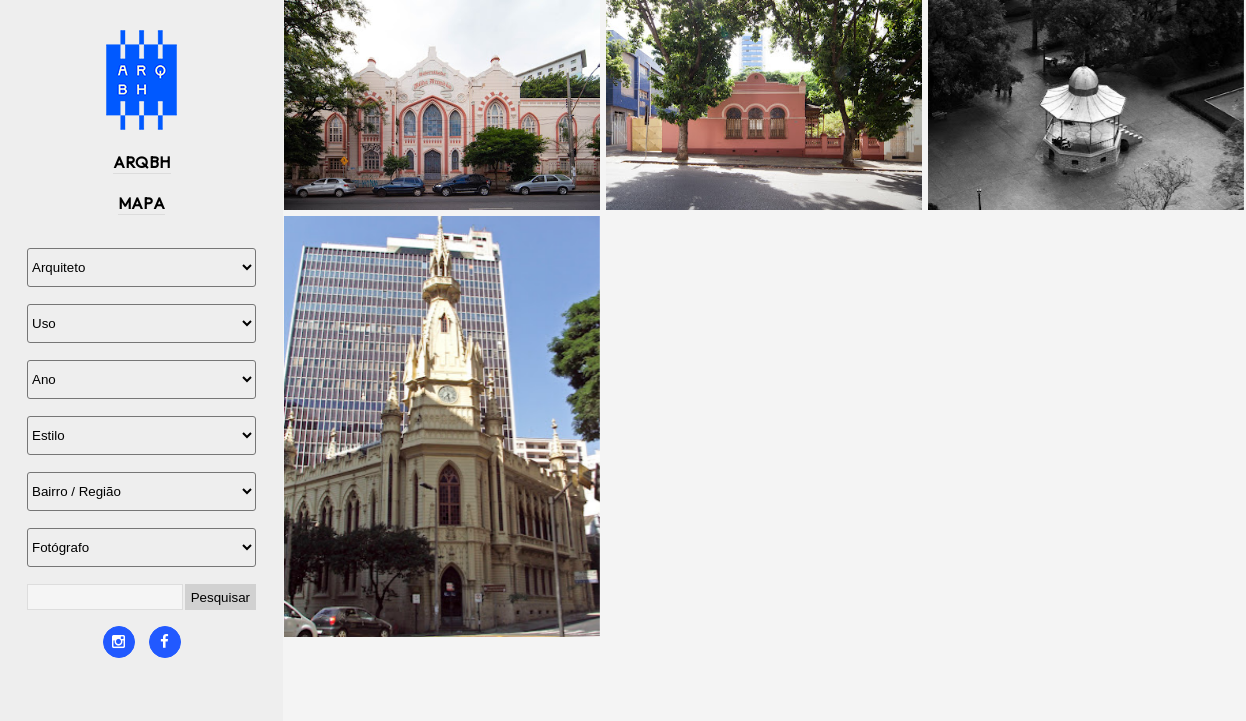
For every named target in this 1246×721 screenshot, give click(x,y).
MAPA (142, 203)
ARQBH (142, 162)
